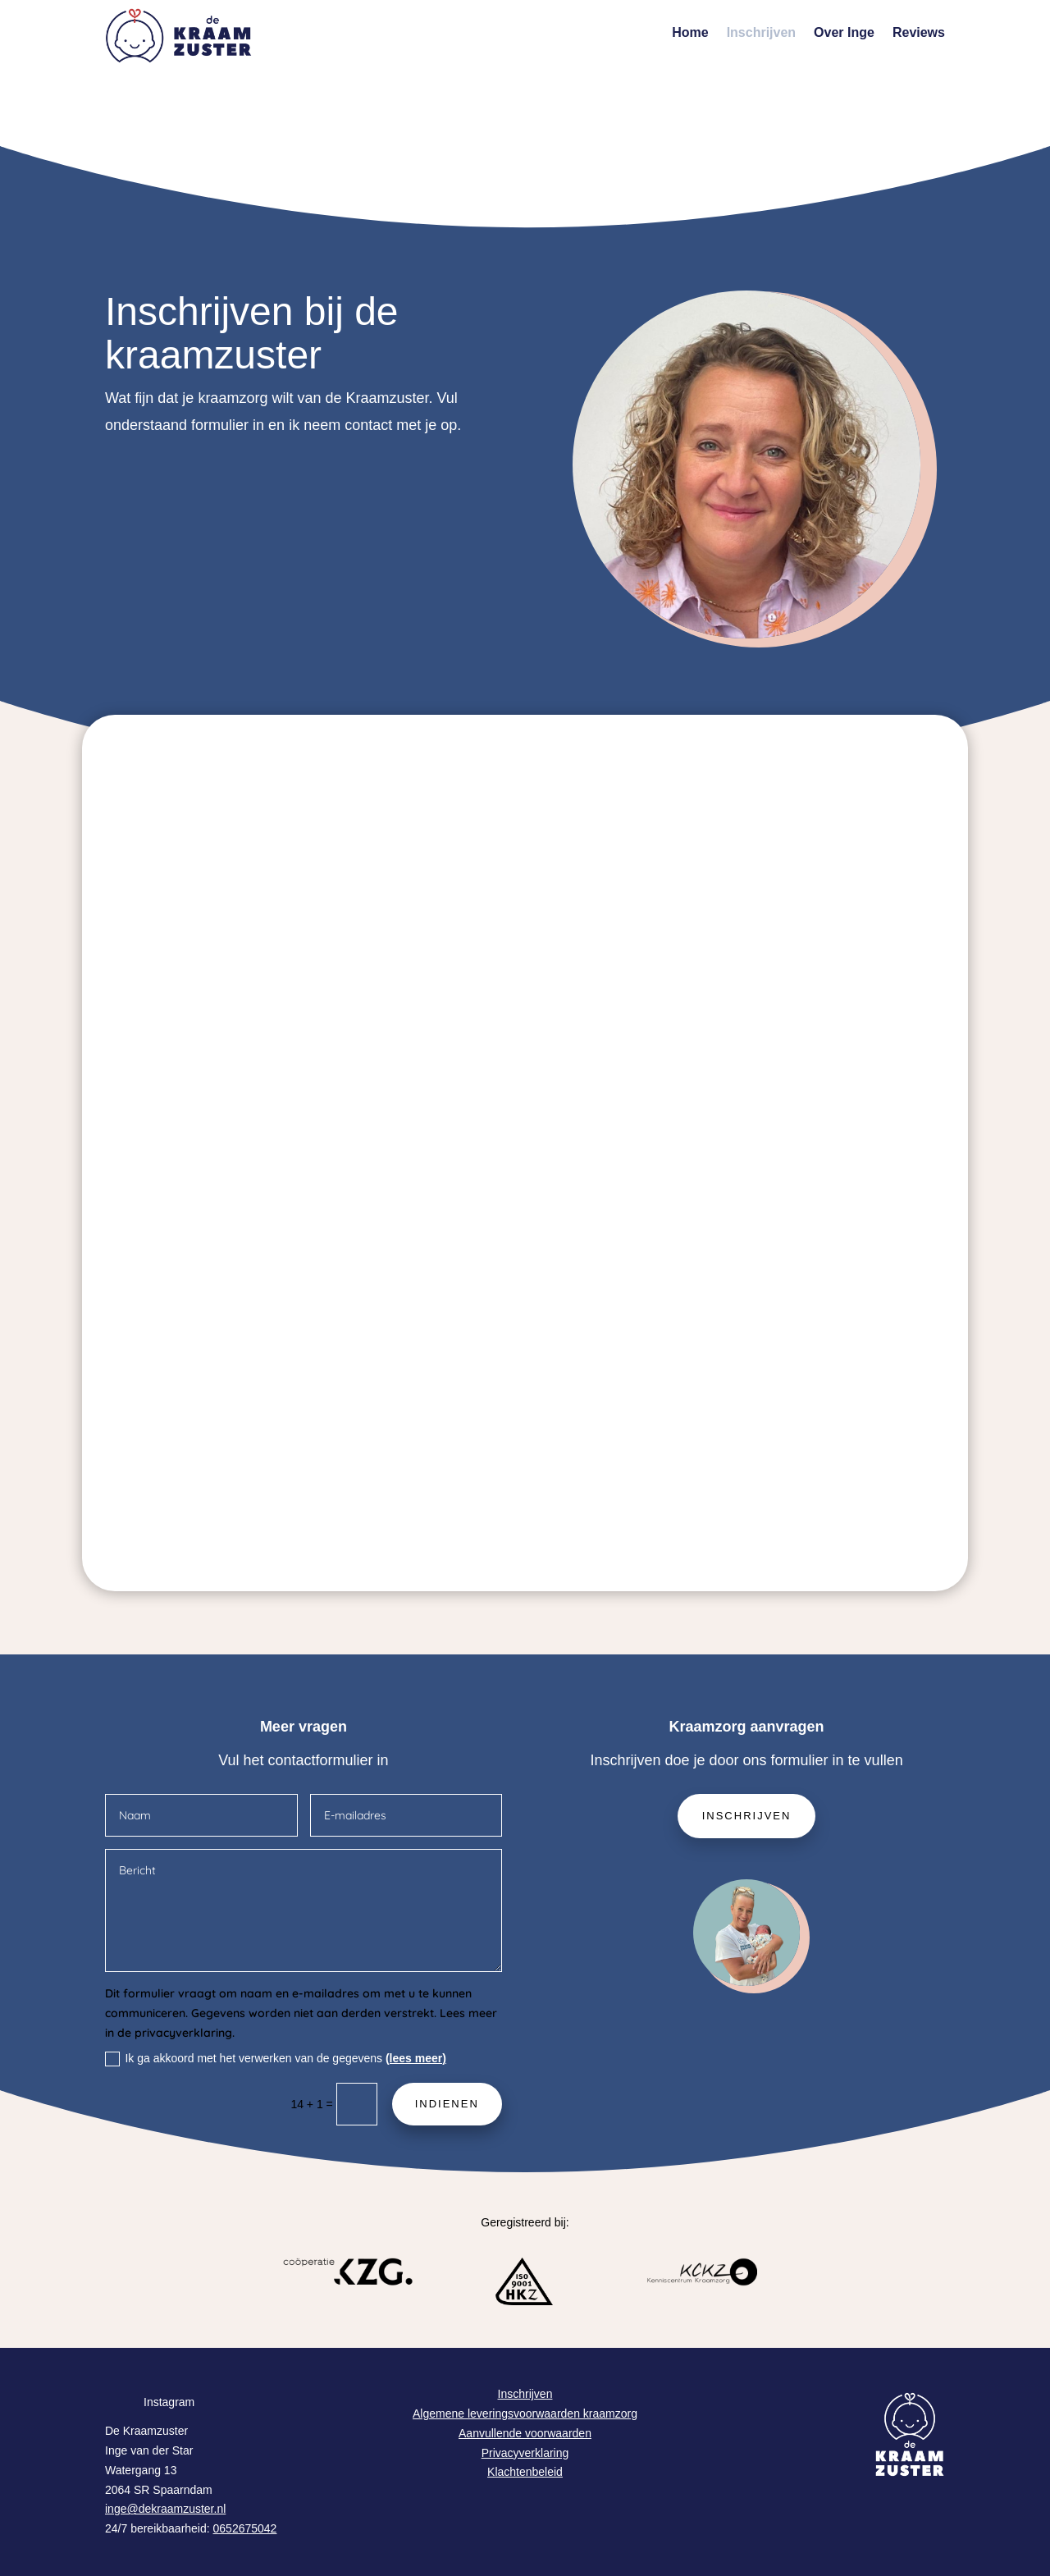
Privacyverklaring (525, 2452)
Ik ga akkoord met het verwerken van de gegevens (275, 2059)
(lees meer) (416, 2058)
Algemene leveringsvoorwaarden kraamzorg (525, 2413)
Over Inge (844, 33)
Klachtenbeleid (525, 2471)
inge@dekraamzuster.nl (165, 2508)
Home (690, 33)
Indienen (447, 2104)
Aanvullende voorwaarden (525, 2433)
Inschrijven (761, 33)
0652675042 (245, 2528)
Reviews (918, 33)
